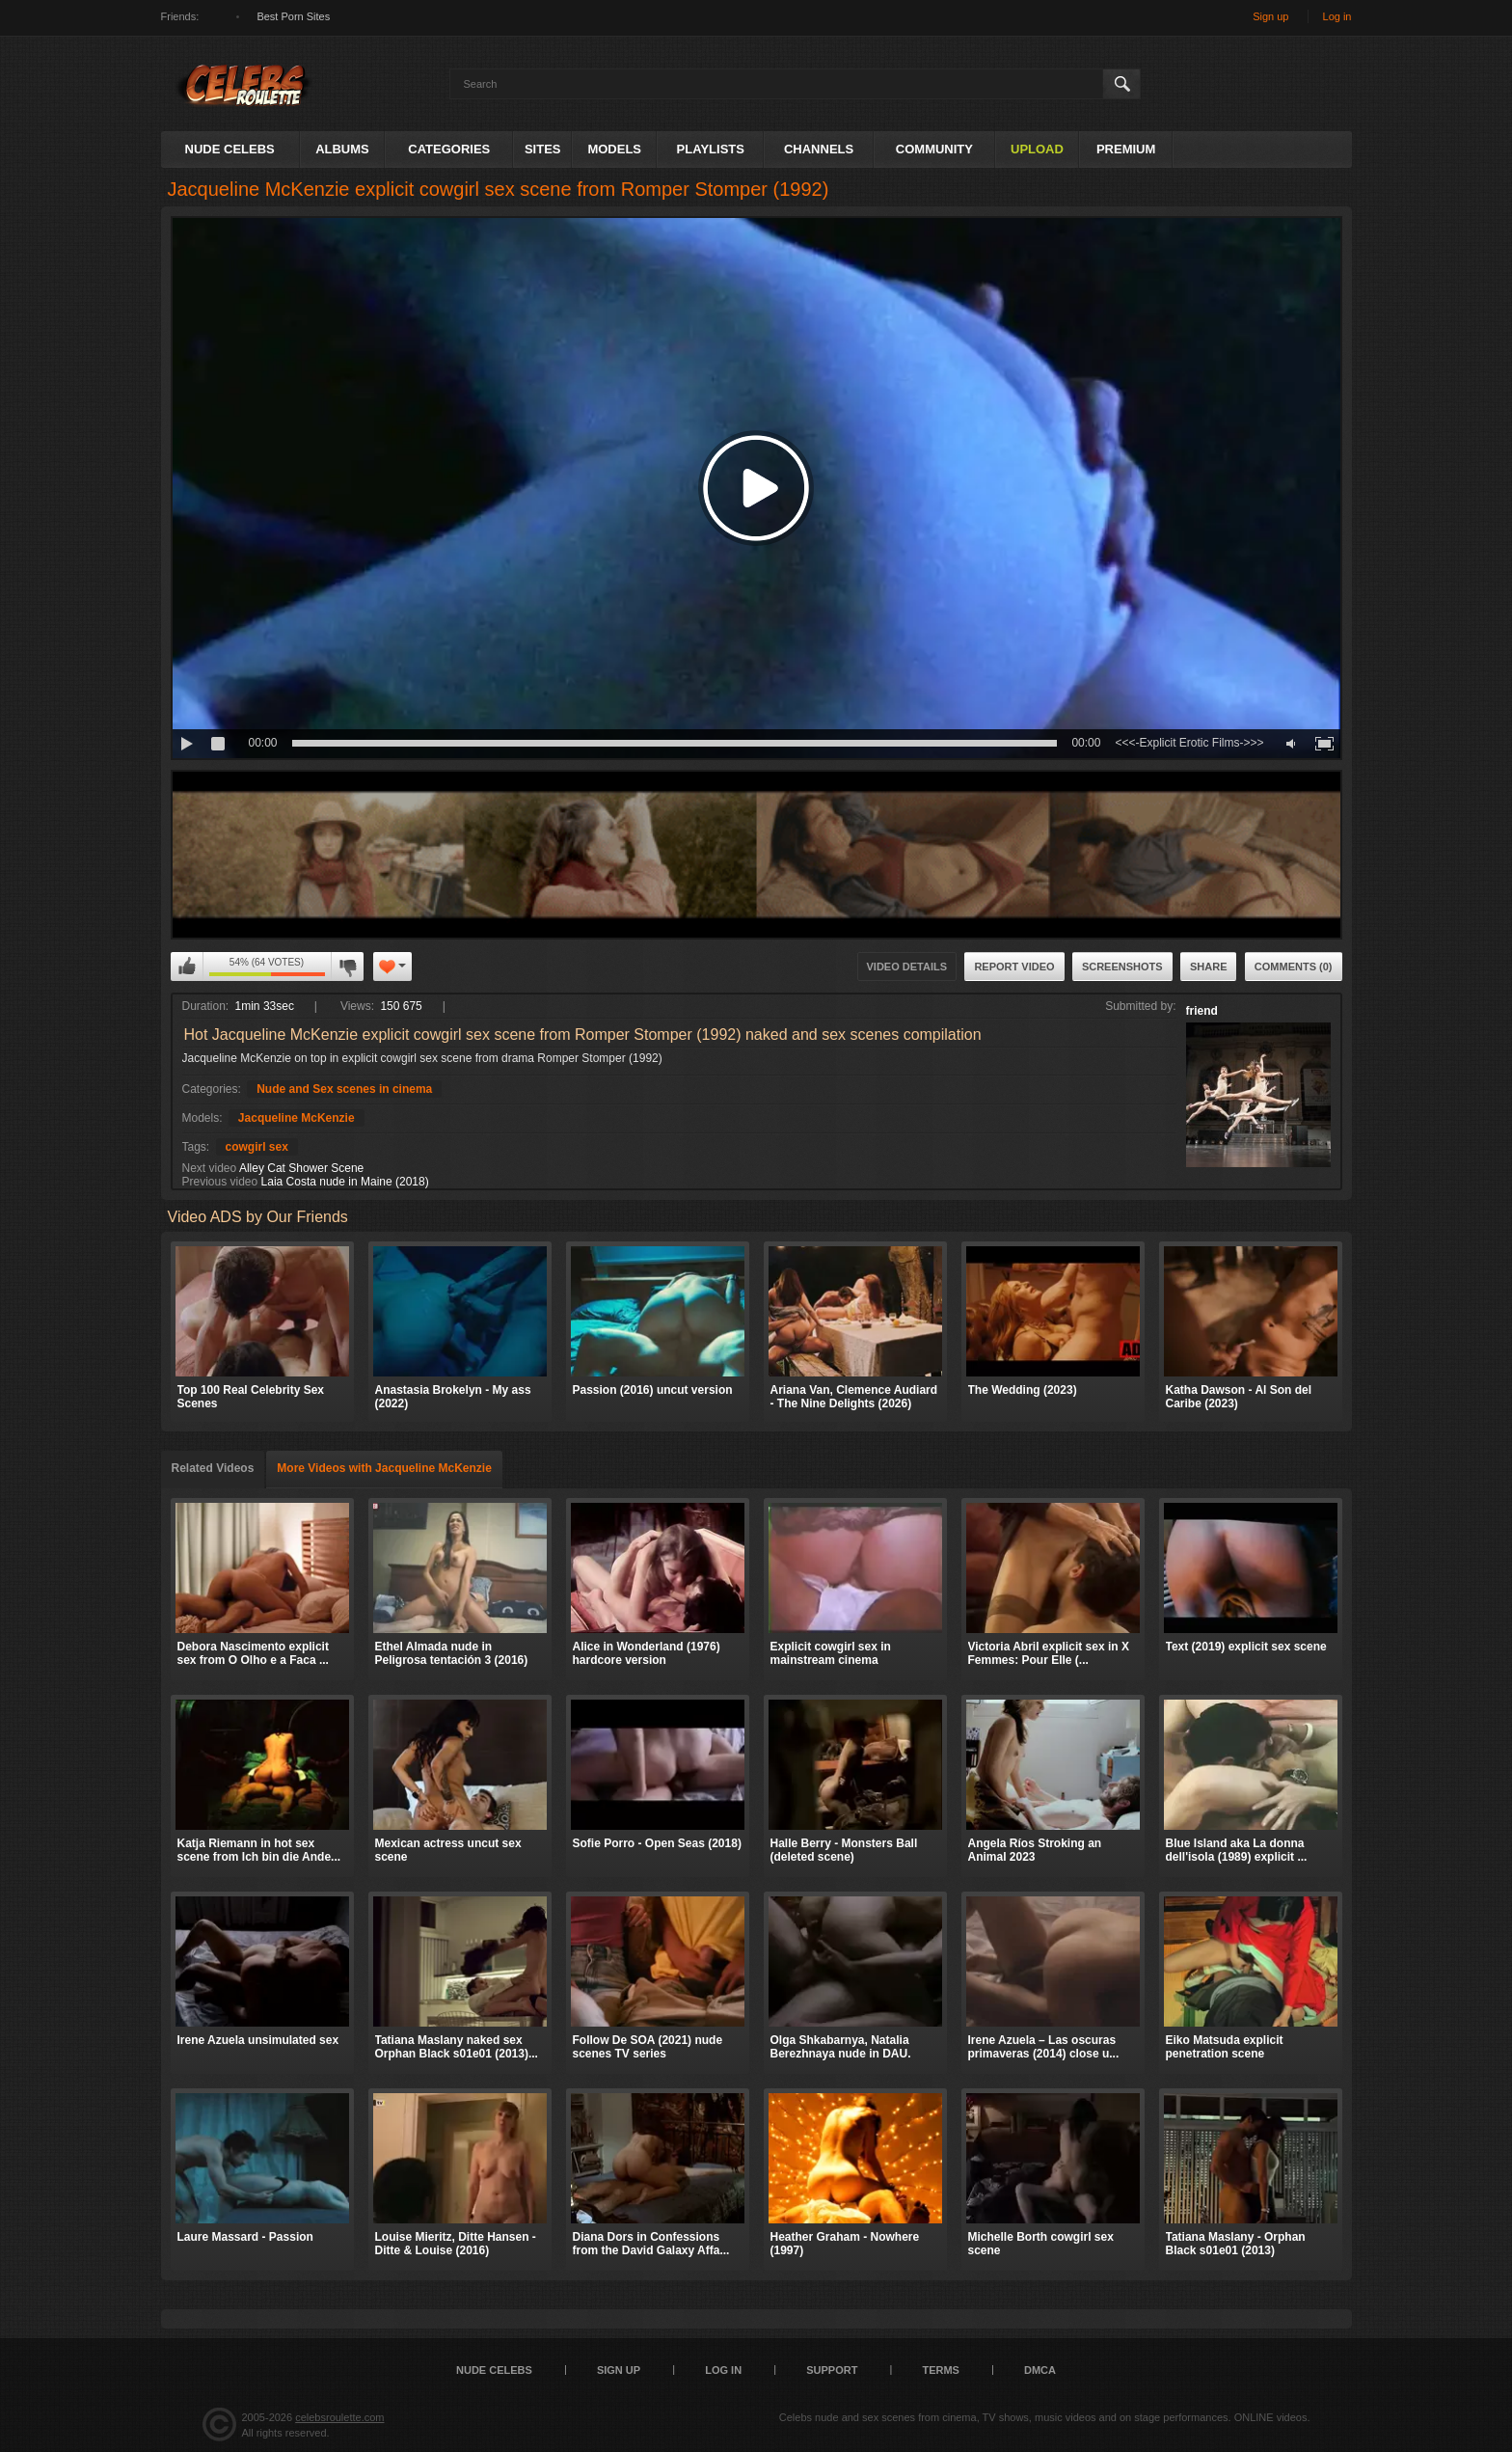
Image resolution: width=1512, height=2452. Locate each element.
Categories (449, 149)
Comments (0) (1294, 966)
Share (1209, 966)
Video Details (907, 966)
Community (934, 149)
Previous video (220, 1181)
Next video (209, 1168)
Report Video (1014, 966)
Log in (1337, 16)
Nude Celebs (230, 149)
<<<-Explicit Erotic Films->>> (1189, 742)
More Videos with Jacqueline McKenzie (384, 1468)
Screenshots (1122, 966)
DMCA (1040, 2370)
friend (1202, 1011)
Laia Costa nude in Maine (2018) (345, 1181)
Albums (342, 149)
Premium (1125, 149)
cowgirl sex (257, 1147)
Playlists (710, 149)
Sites (543, 149)
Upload (1037, 149)
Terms (940, 2370)
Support (831, 2370)
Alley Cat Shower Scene (301, 1168)
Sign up (1270, 16)
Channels (818, 149)
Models (614, 149)
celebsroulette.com (339, 2417)
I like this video (187, 966)
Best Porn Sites (293, 16)
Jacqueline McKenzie (296, 1118)
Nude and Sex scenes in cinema (344, 1089)
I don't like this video (347, 966)
